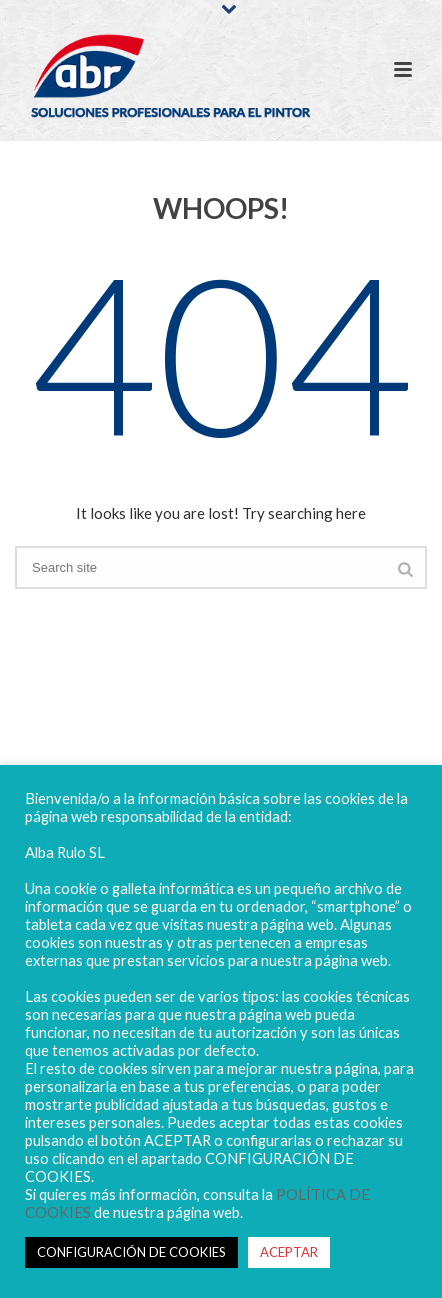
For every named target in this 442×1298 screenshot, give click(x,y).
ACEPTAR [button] (289, 1252)
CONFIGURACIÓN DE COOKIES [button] (131, 1252)
